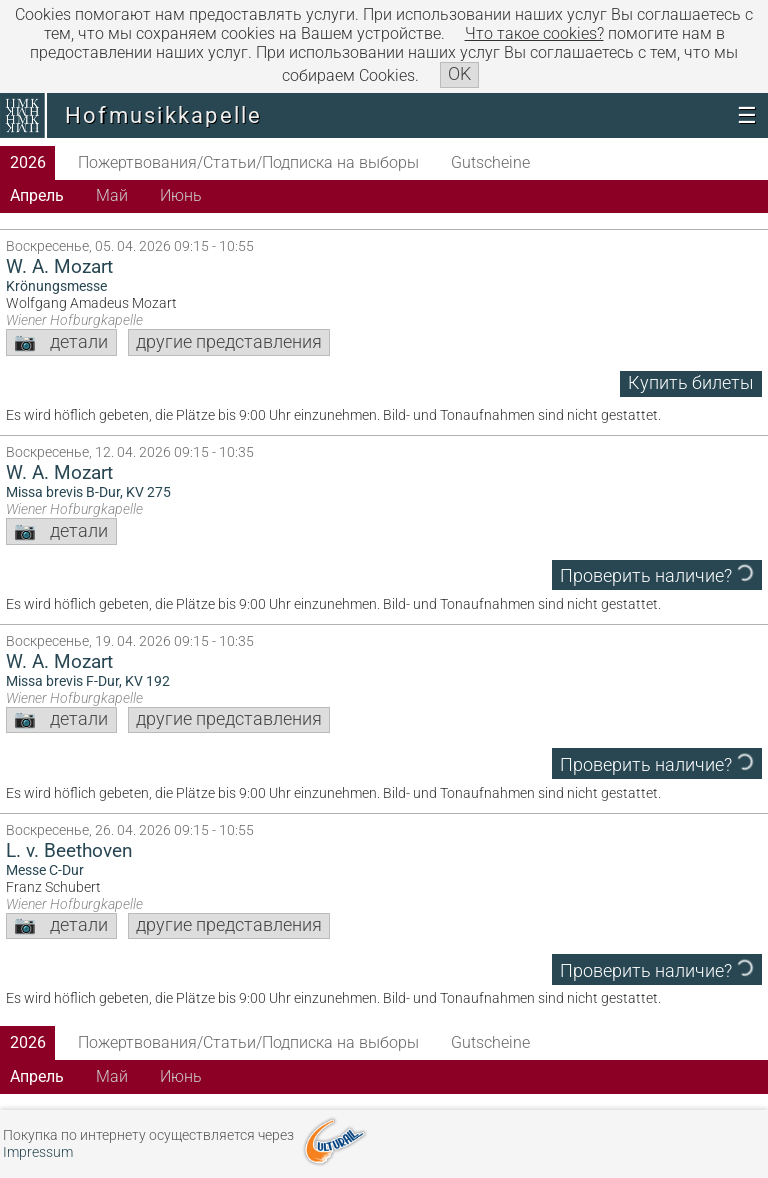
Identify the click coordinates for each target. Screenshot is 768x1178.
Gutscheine (490, 162)
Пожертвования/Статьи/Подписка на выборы (248, 162)
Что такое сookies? (534, 33)
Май (112, 195)
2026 (28, 162)
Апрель (37, 195)
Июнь (181, 195)
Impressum (38, 1152)
